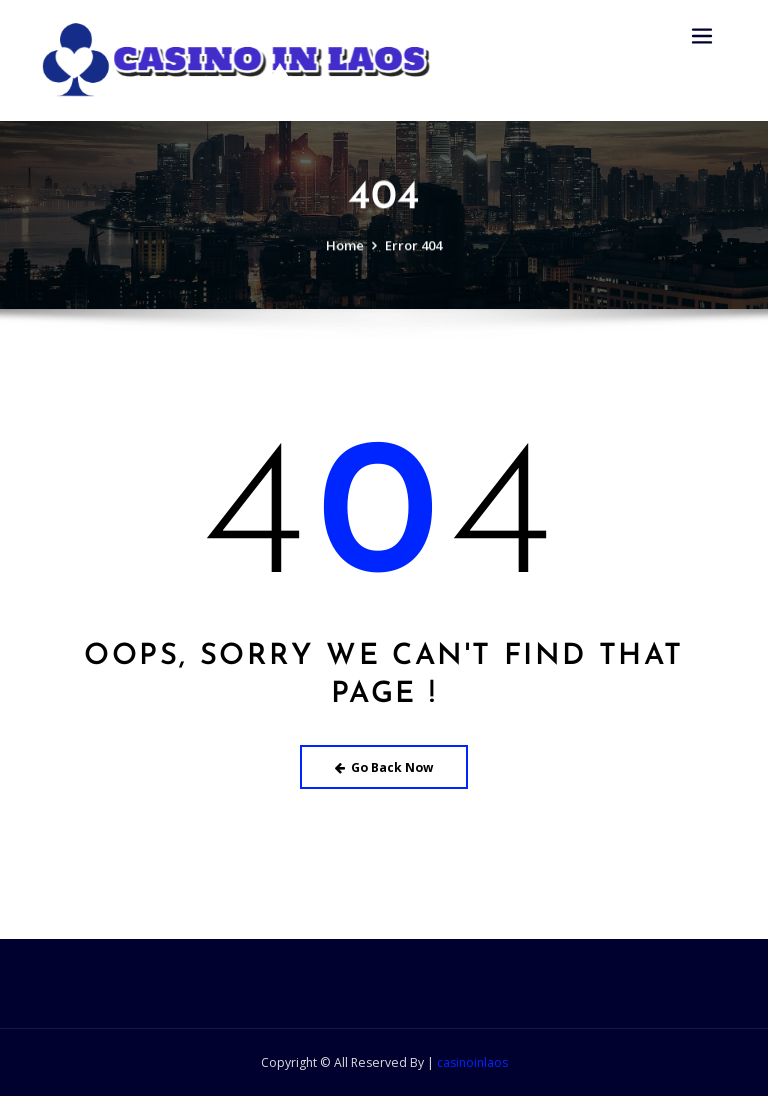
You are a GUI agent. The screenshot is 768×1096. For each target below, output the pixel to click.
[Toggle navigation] (702, 36)
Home (345, 256)
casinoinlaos (472, 1062)
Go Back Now (384, 767)
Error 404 (413, 256)
